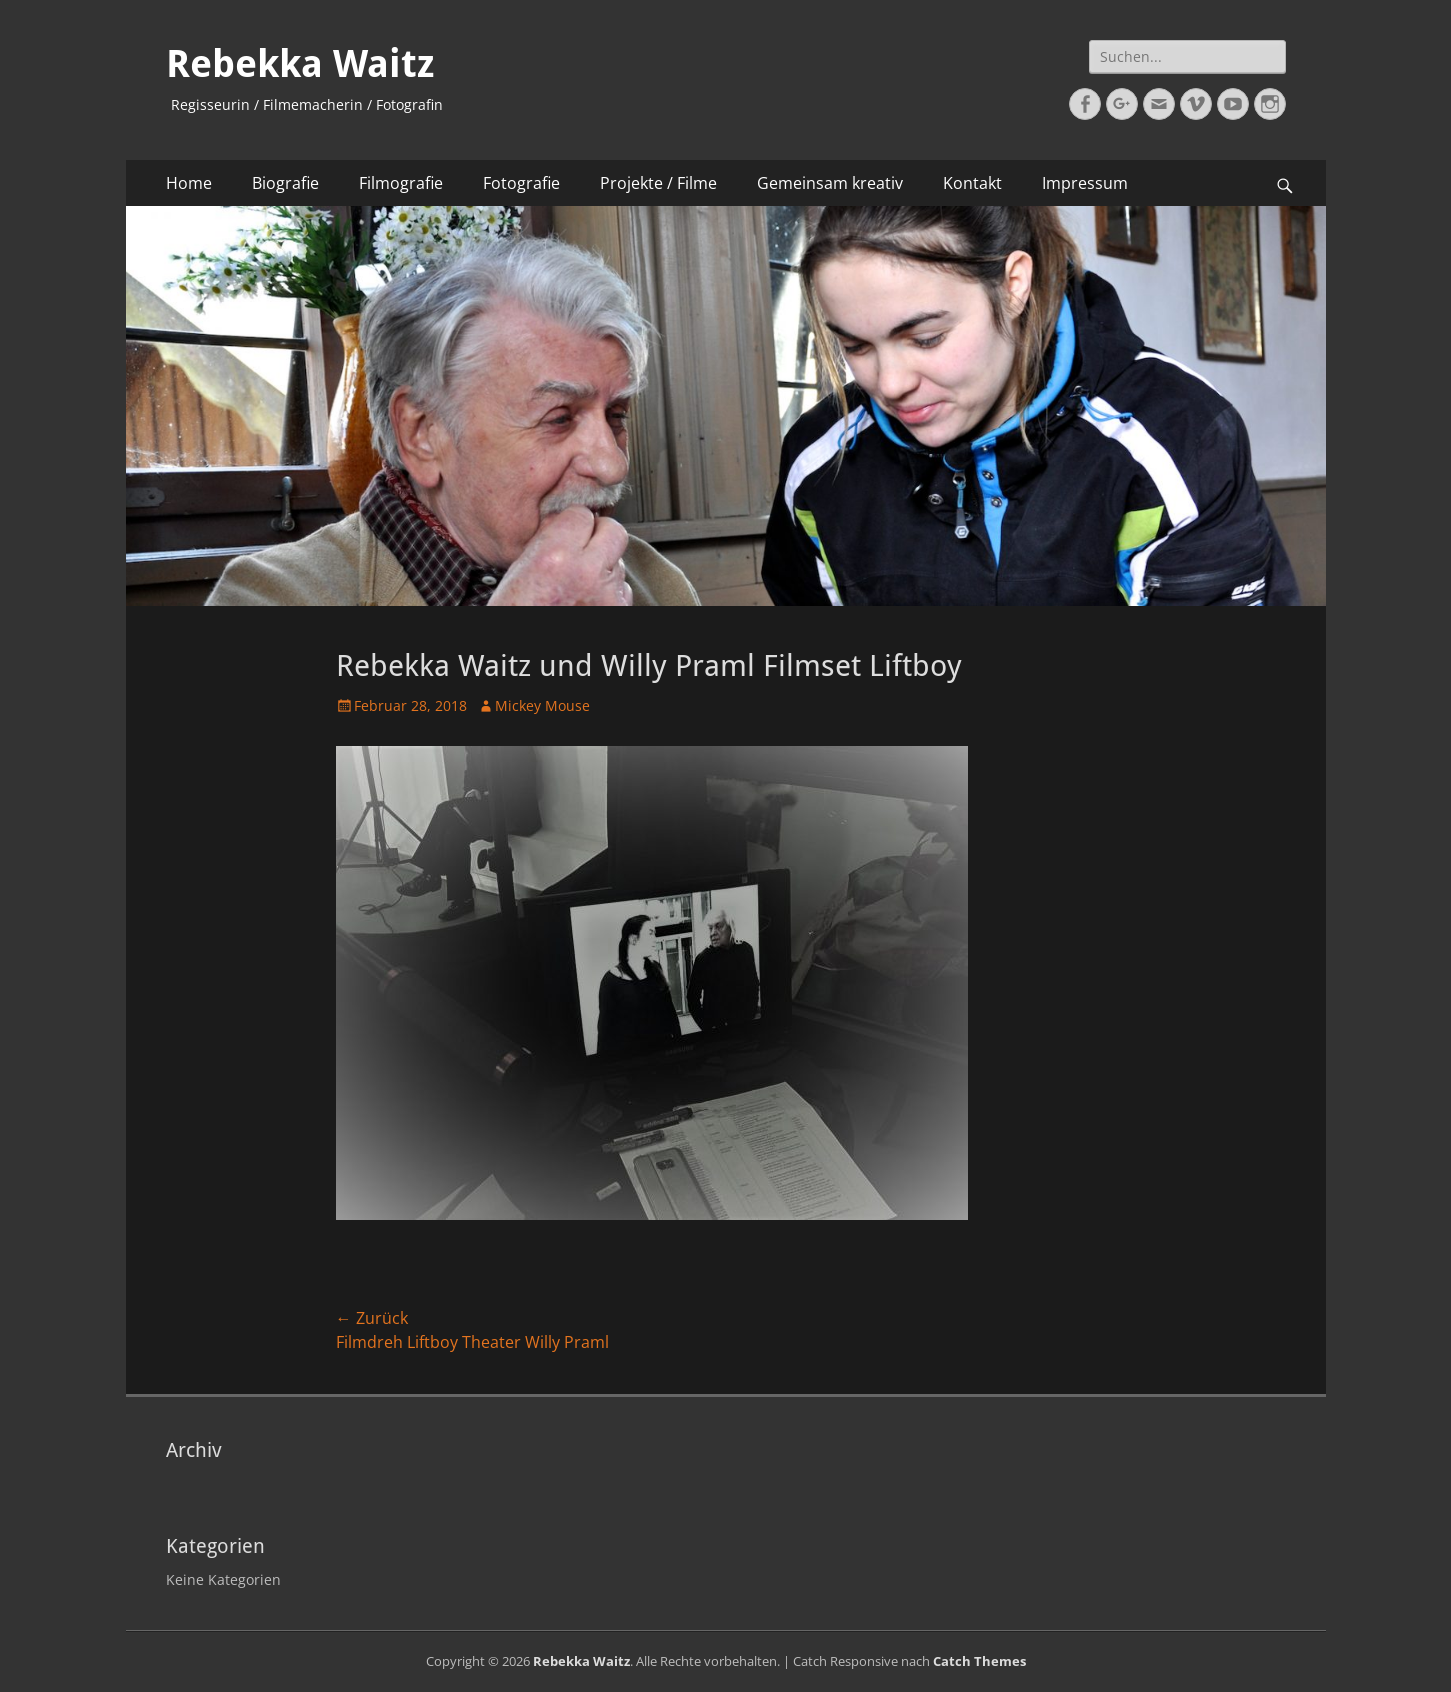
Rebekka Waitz (300, 64)
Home (189, 183)
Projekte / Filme (658, 183)
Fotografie (521, 183)
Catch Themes (979, 1661)
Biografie (285, 183)
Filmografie (401, 183)
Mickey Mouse (542, 705)
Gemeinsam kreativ (830, 183)
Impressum (1085, 183)
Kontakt (972, 183)
